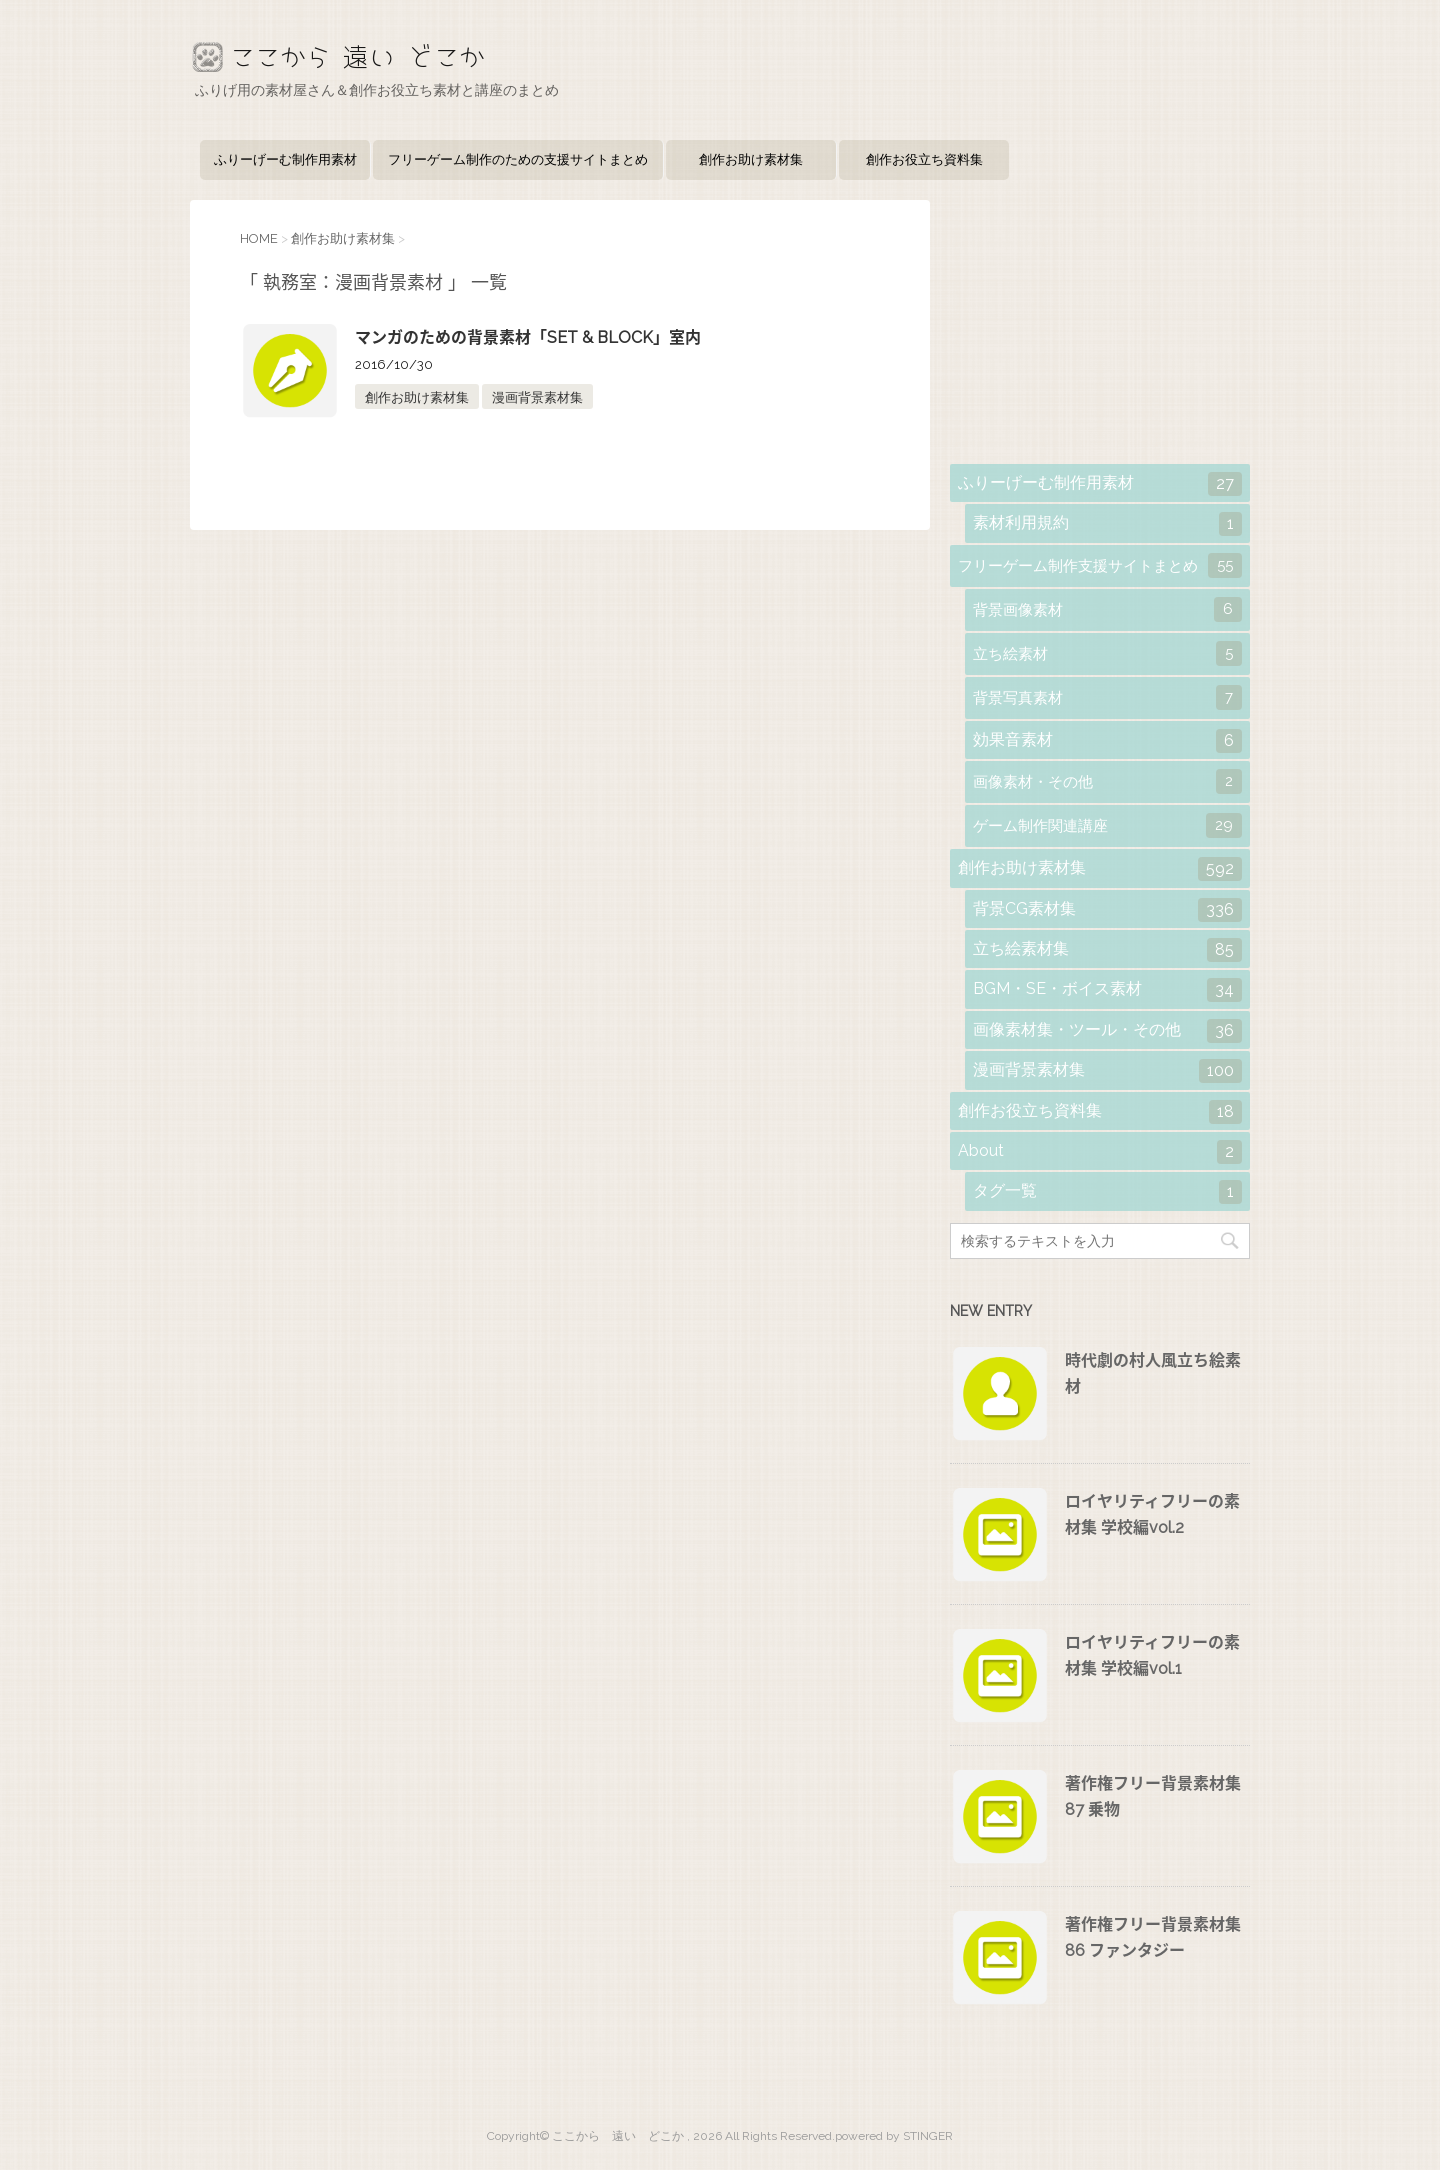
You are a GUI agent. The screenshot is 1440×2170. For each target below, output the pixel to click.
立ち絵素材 (1107, 653)
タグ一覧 (1107, 1192)
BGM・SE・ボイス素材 (1107, 990)
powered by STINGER (894, 2136)
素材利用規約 (1107, 524)
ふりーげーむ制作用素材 (285, 159)
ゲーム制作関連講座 (1107, 825)
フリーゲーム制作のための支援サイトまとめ (518, 159)
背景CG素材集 (1107, 910)
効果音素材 (1107, 741)
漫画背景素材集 (537, 397)
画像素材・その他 (1107, 781)
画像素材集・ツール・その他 (1107, 1031)
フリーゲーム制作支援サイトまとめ (1100, 565)
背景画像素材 (1107, 609)
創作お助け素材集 (751, 159)
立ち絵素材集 (1107, 950)
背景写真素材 (1107, 697)
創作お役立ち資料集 (924, 159)
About (1100, 1152)
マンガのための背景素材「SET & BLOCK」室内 (528, 337)
